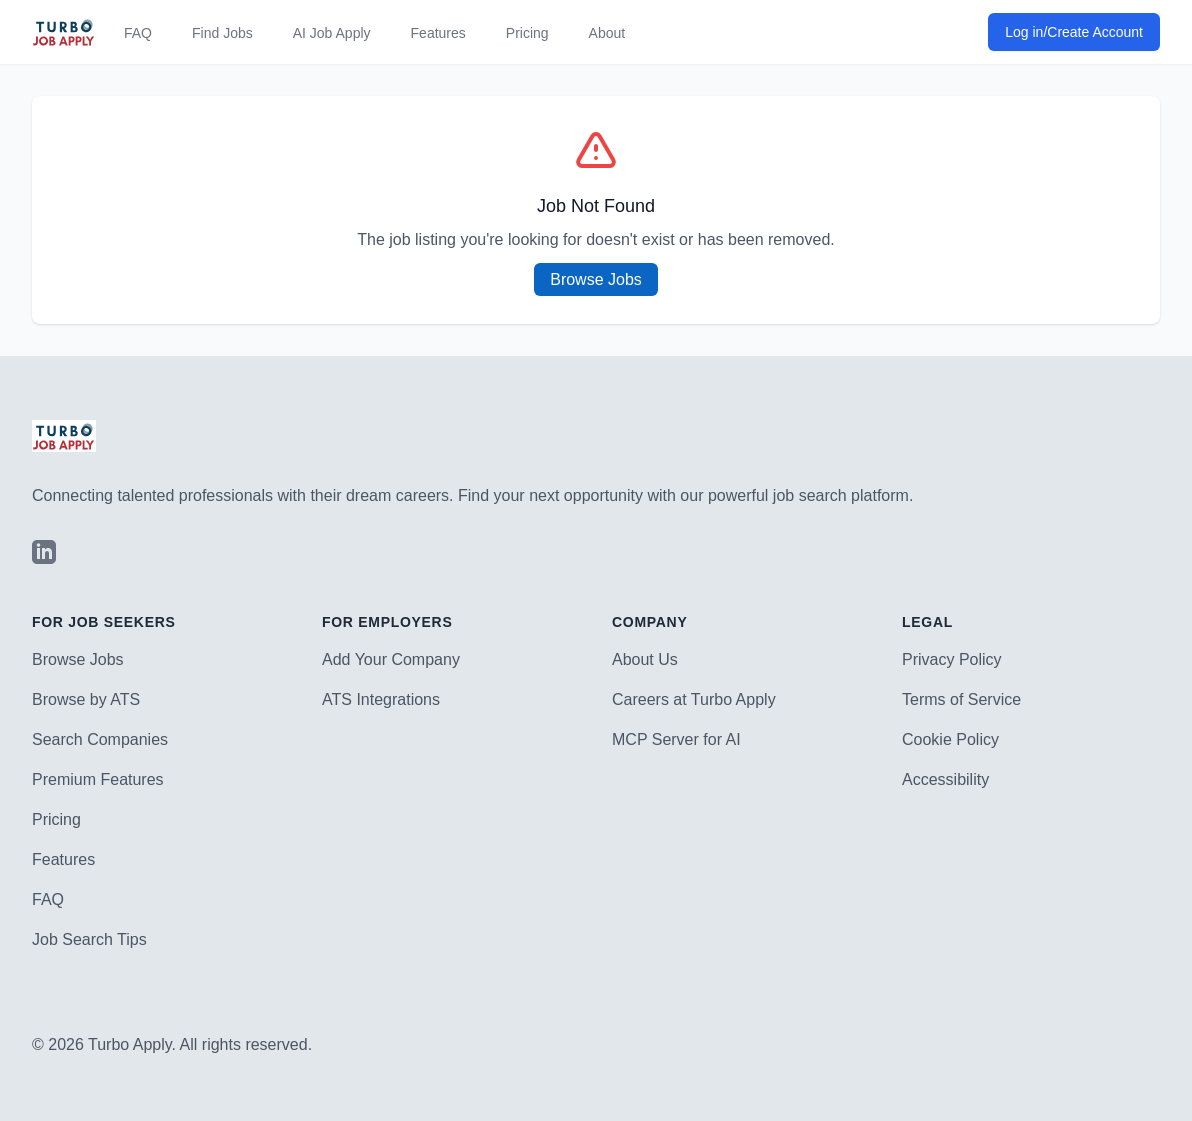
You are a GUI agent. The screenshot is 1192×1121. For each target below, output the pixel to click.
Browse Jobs (596, 279)
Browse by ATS (86, 699)
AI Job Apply (332, 33)
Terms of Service (961, 699)
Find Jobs (222, 33)
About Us (645, 659)
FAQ (138, 33)
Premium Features (98, 779)
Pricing (527, 33)
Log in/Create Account (1074, 32)
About (607, 33)
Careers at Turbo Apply (694, 699)
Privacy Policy (952, 659)
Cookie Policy (950, 739)
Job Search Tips (89, 939)
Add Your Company (391, 659)
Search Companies (100, 739)
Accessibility (945, 779)
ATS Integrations (381, 699)
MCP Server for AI (676, 739)
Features (438, 33)
